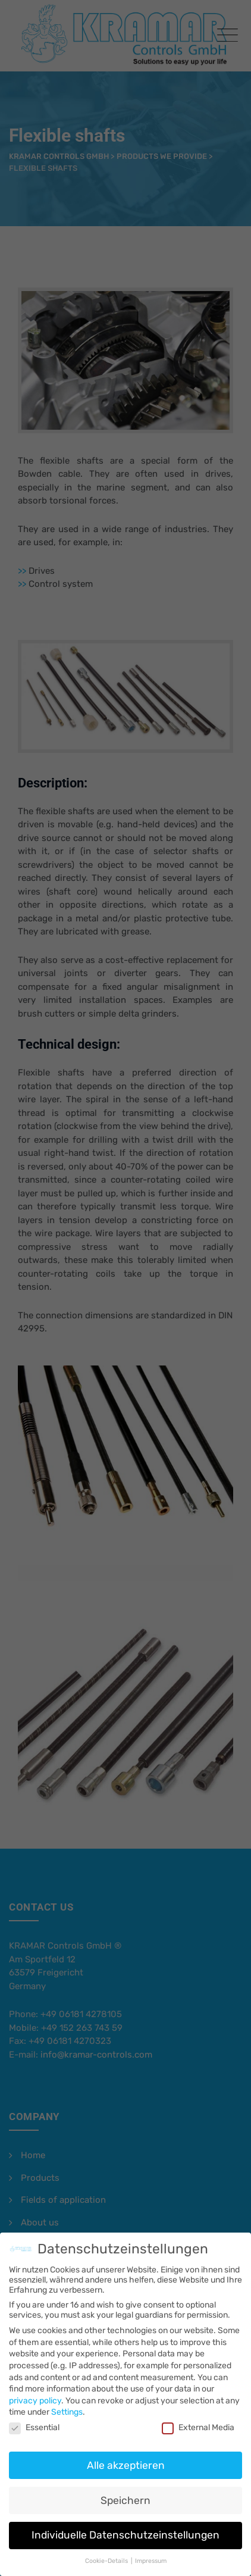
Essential (34, 2417)
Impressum (151, 2551)
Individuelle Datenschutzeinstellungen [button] (125, 2525)
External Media (198, 2417)
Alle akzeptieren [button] (126, 2455)
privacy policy (35, 2391)
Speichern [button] (125, 2490)
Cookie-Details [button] (107, 2551)
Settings (67, 2402)
